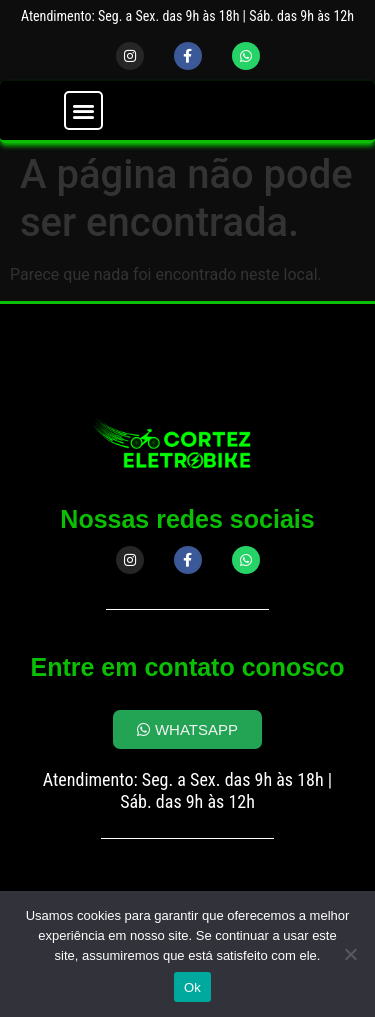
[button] (83, 110)
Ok (192, 987)
